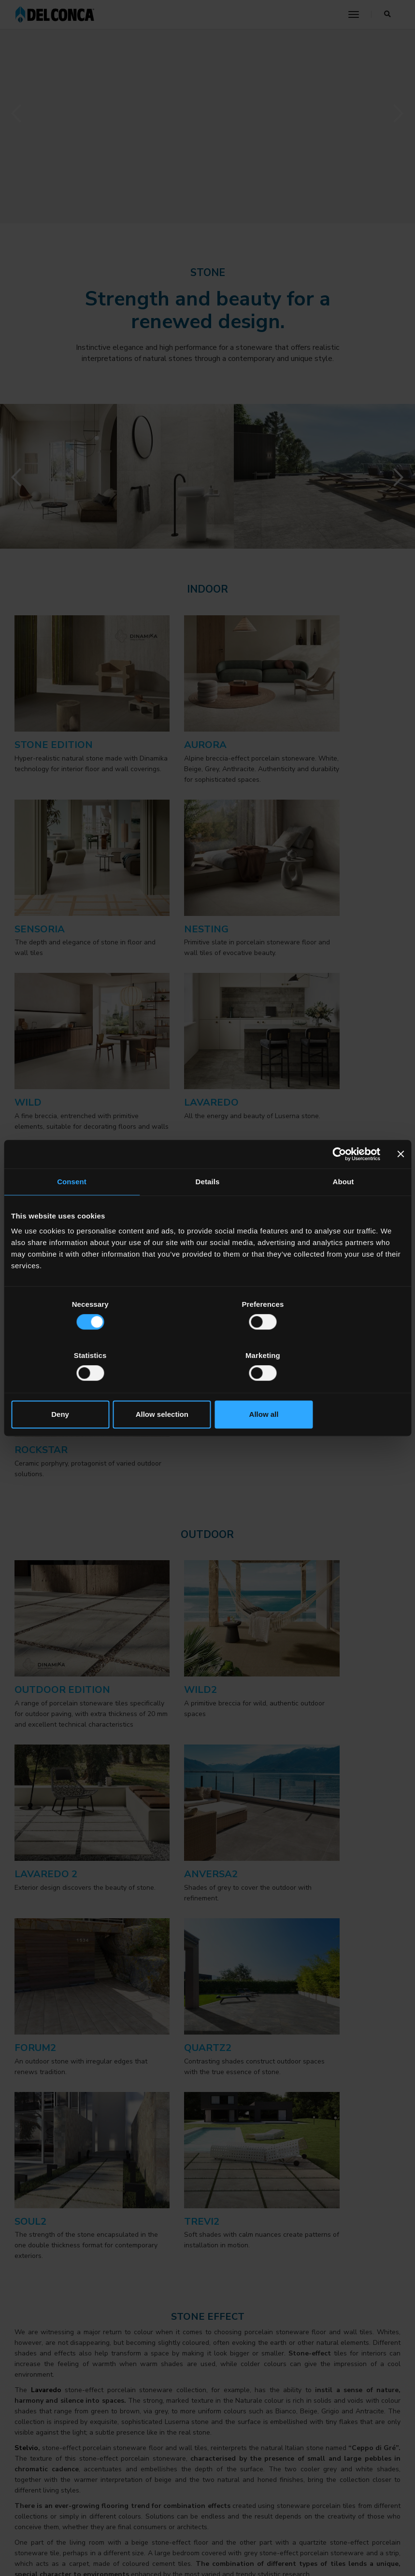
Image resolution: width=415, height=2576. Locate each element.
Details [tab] (208, 1208)
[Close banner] (400, 1180)
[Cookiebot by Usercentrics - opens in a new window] (338, 1180)
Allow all (340, 1389)
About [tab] (343, 1208)
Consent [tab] (71, 1208)
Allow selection (207, 1389)
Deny (76, 1389)
